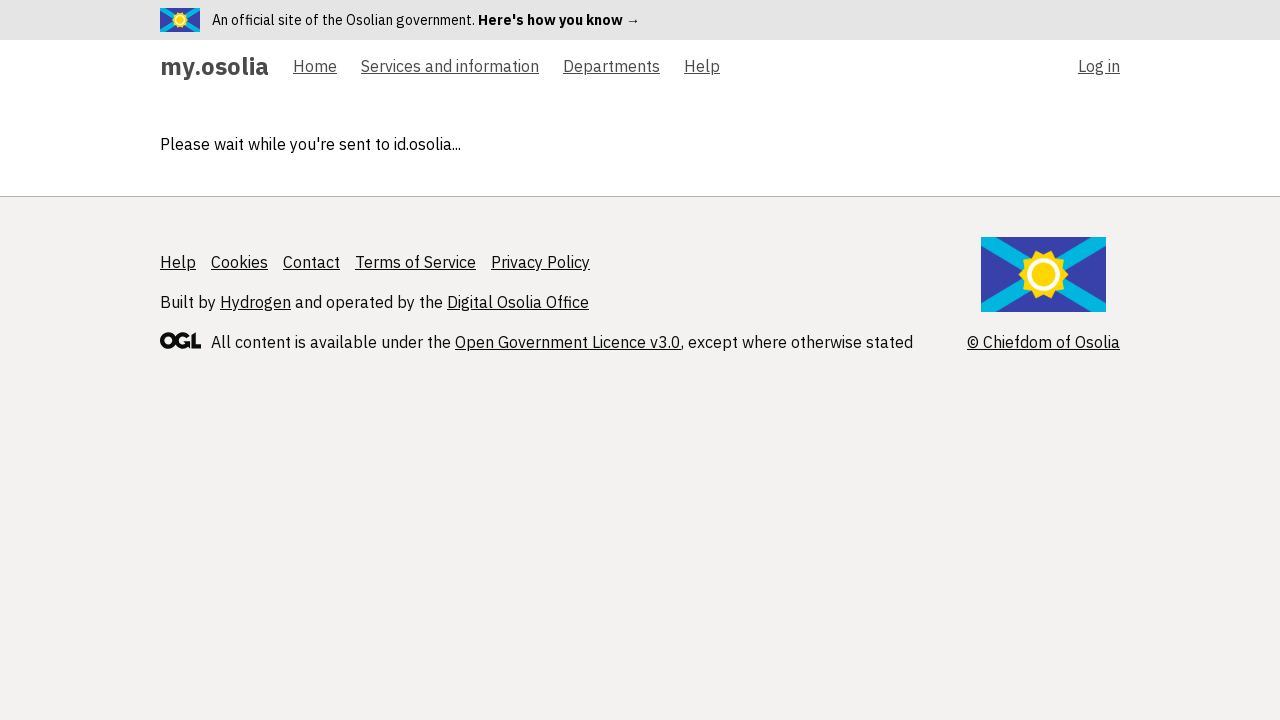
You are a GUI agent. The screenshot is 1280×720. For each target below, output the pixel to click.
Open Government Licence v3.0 (568, 342)
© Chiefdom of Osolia (1043, 342)
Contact (311, 262)
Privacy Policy (540, 262)
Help (702, 66)
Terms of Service (415, 262)
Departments (611, 66)
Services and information (450, 66)
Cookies (239, 262)
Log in (1099, 66)
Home (315, 66)
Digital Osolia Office (518, 302)
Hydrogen (255, 302)
